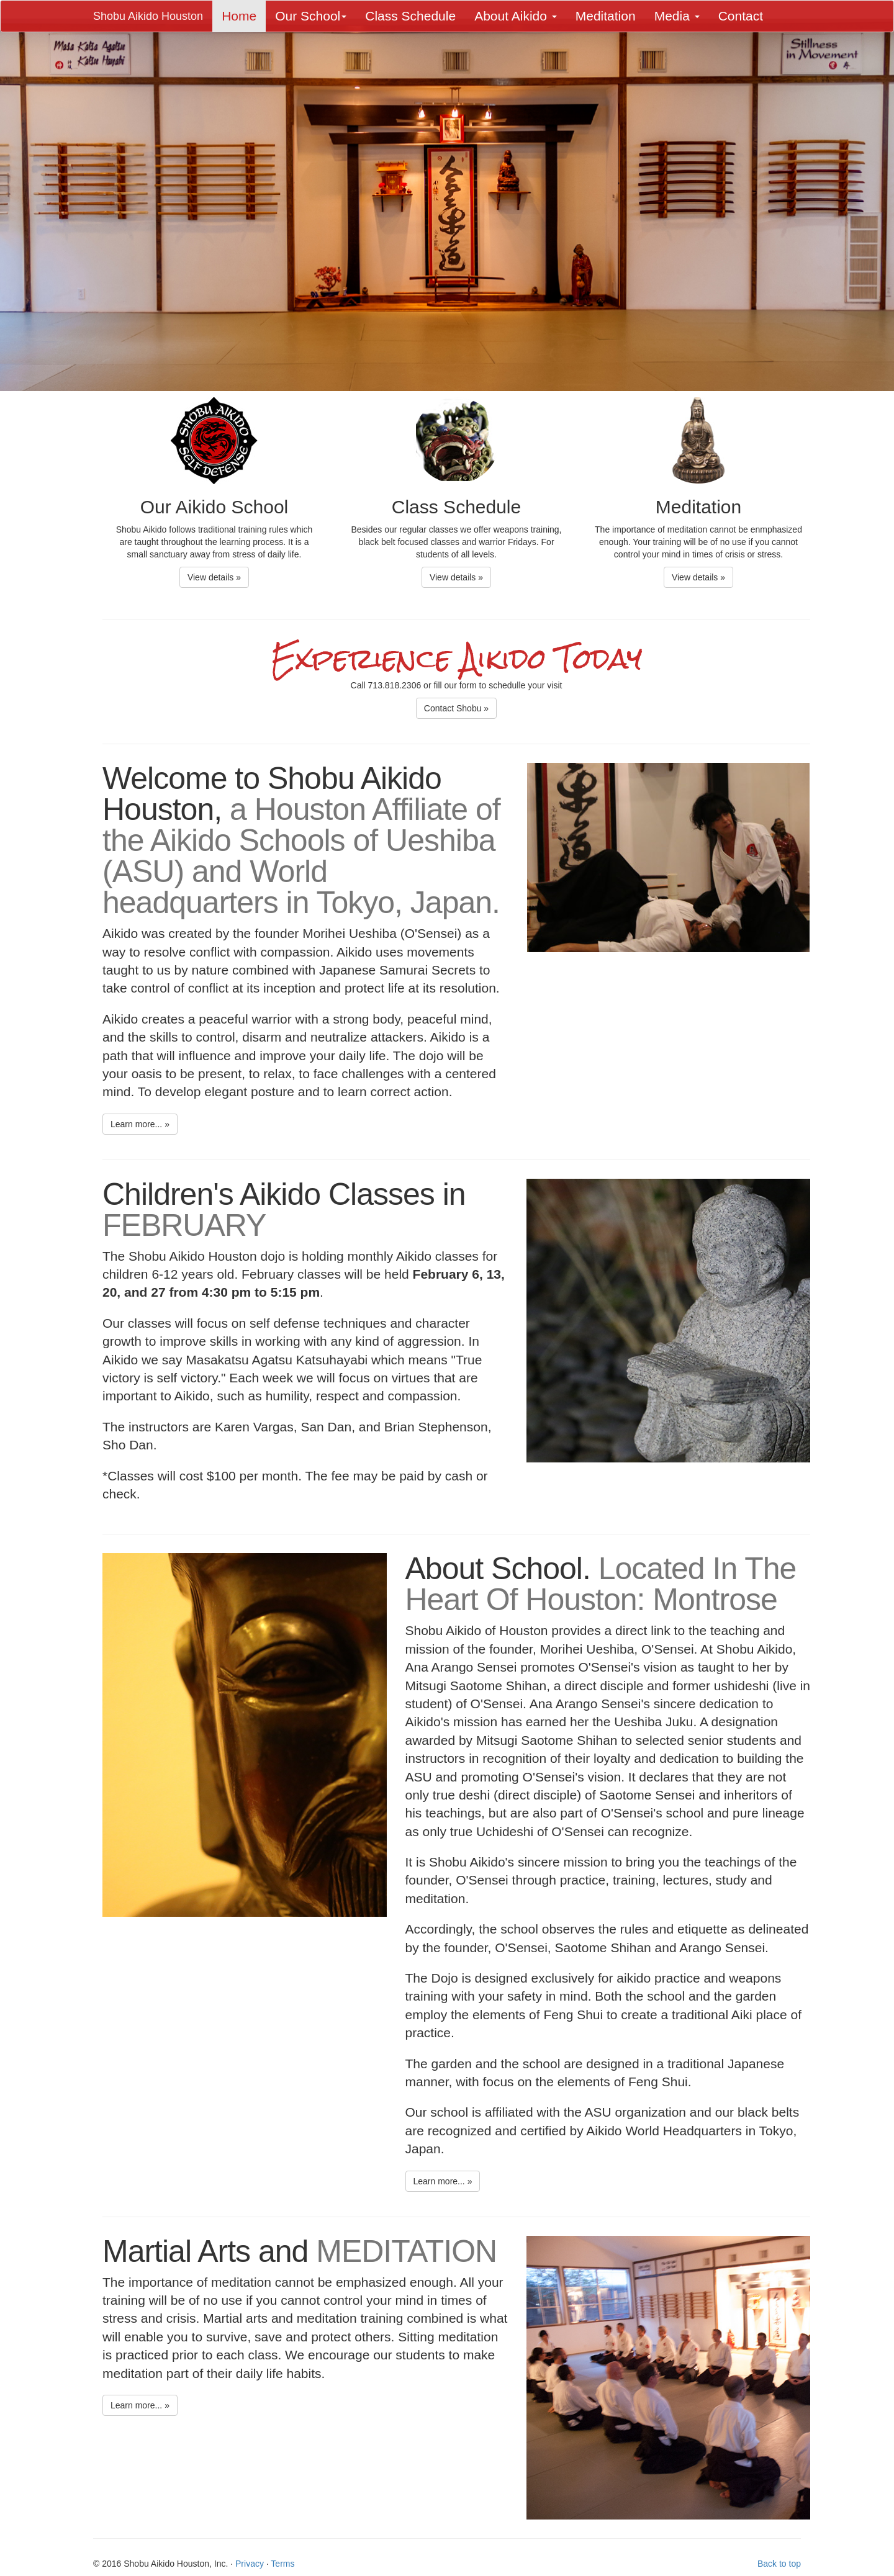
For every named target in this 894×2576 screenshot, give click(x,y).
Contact (740, 16)
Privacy (249, 2564)
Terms (282, 2564)
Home (239, 16)
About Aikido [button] (515, 16)
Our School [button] (310, 16)
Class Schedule (410, 16)
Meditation (606, 16)
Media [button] (677, 16)
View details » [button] (214, 577)
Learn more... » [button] (140, 1124)
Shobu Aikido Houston (148, 16)
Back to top (779, 2564)
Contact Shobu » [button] (456, 708)
